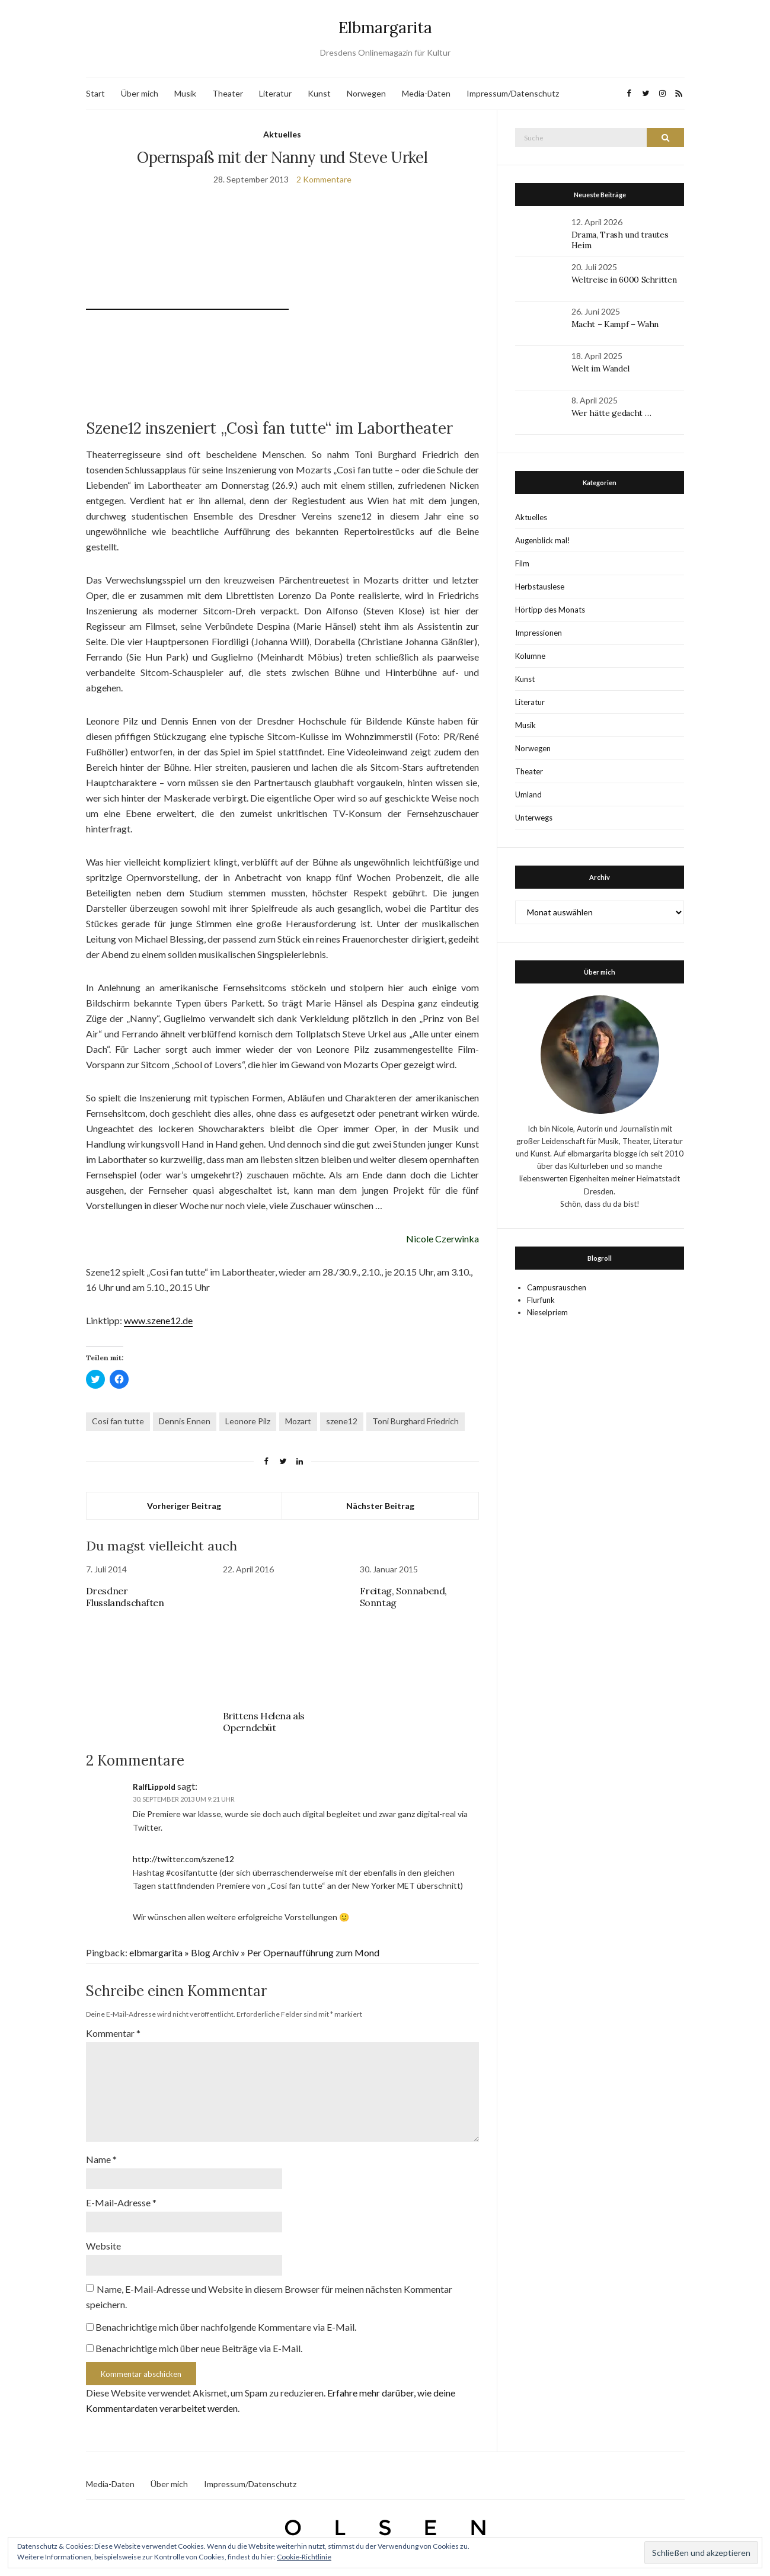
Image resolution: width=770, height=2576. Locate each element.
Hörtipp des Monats (550, 609)
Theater (227, 93)
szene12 (341, 1421)
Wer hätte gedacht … (611, 413)
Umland (528, 794)
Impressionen (538, 632)
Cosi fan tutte (118, 1421)
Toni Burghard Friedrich (415, 1421)
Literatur (275, 93)
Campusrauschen (556, 1287)
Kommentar (113, 2033)
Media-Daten (426, 93)
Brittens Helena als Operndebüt (264, 1722)
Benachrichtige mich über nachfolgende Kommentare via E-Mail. (225, 2327)
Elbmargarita (385, 27)
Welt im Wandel (601, 368)
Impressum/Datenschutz (513, 93)
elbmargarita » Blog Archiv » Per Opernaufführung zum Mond (254, 1952)
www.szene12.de (158, 1320)
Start (95, 93)
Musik (185, 93)
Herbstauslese (539, 586)
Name (101, 2159)
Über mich (139, 93)
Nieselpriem (547, 1312)
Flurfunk (541, 1300)
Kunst (319, 93)
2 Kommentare (324, 179)
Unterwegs (533, 817)
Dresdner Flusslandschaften (125, 1597)
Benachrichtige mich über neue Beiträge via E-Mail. (198, 2348)
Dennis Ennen (184, 1421)
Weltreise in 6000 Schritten (624, 279)
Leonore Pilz (247, 1421)
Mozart (298, 1421)
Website (103, 2245)
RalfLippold (154, 1787)
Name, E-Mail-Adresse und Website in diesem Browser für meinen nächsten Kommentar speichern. (269, 2296)
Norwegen (366, 93)
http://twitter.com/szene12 (183, 1859)
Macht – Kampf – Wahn (615, 324)
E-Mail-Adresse (121, 2202)
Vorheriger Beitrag (184, 1506)
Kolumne (530, 656)
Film (522, 563)
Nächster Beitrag (380, 1506)
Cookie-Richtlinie (304, 2556)
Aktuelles (282, 134)
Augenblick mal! (542, 540)
